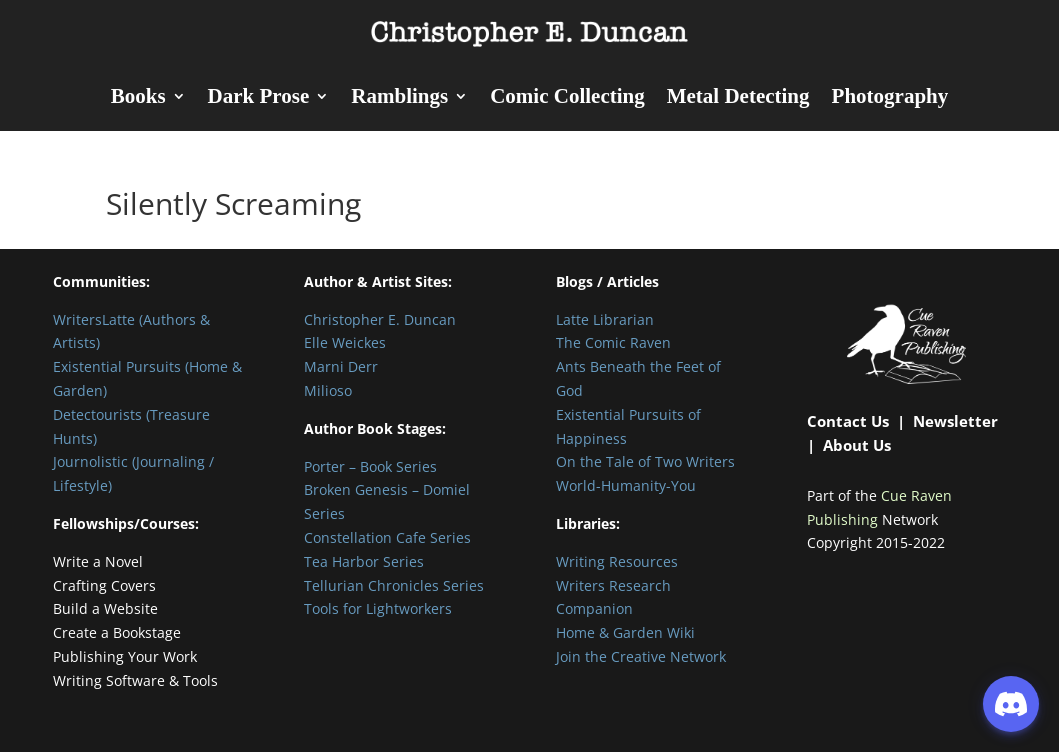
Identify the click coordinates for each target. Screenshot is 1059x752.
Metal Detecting (738, 98)
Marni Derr (341, 366)
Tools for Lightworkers (378, 608)
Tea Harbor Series (364, 561)
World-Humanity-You (626, 485)
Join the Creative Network (641, 656)
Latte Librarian (605, 319)
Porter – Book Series (370, 466)
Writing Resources (617, 561)
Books (138, 98)
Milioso (328, 390)
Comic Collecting (567, 98)
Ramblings (399, 98)
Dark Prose (259, 98)
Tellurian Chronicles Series (394, 585)
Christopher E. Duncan (380, 319)
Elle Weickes (345, 342)
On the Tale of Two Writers (645, 461)
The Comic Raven (613, 342)
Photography (890, 98)
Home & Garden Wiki (625, 632)
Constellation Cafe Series (387, 537)
